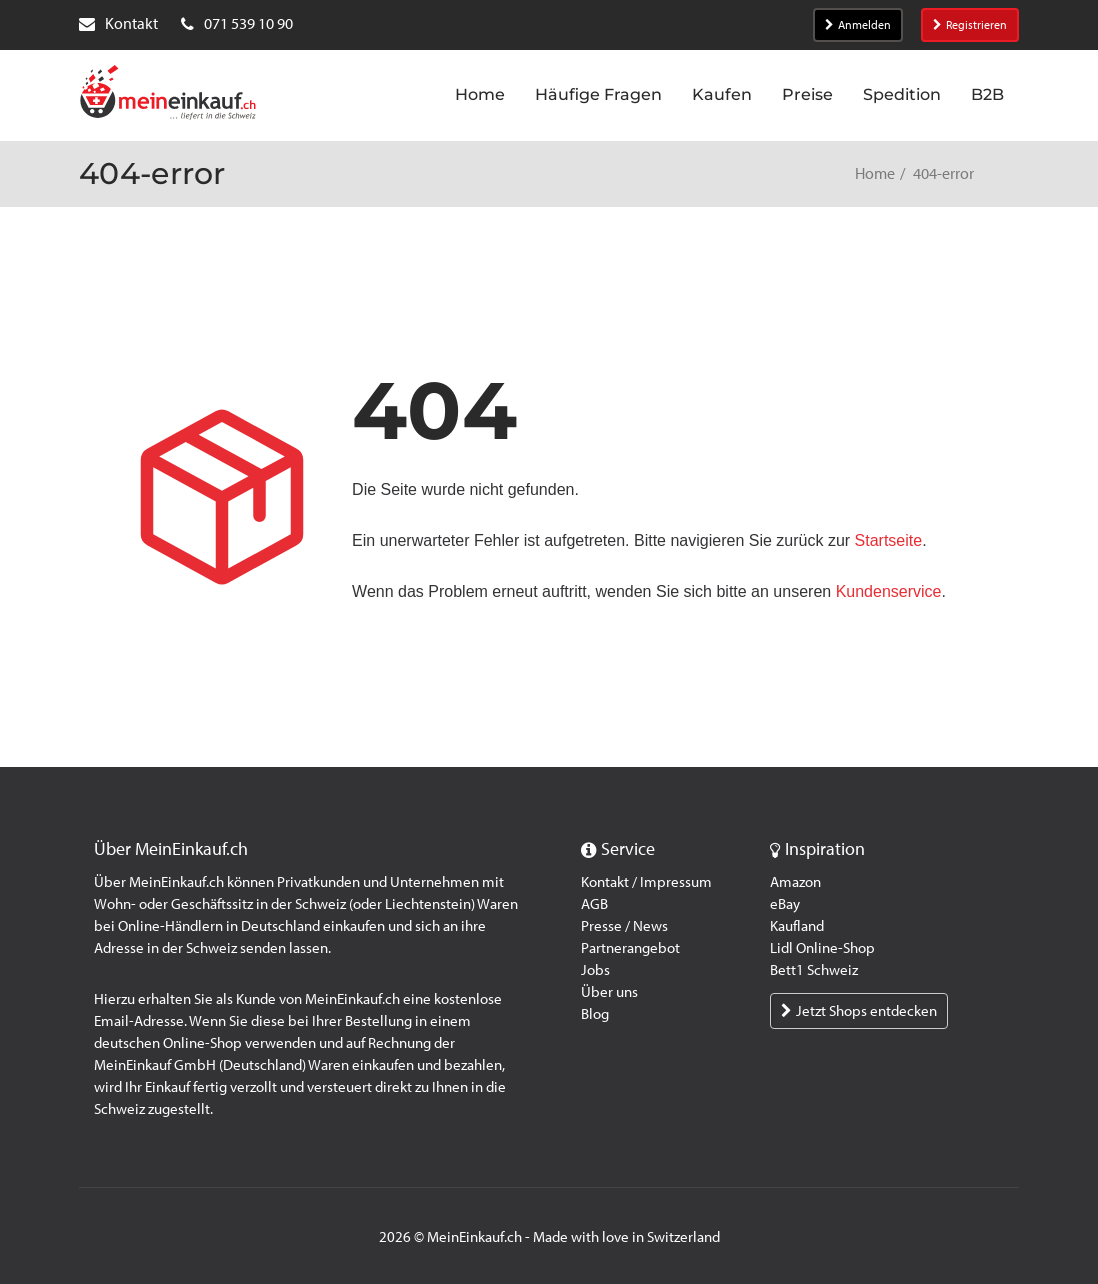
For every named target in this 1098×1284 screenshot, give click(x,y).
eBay (785, 904)
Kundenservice (889, 591)
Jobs (595, 970)
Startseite (889, 540)
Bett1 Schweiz (814, 970)
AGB (594, 904)
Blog (595, 1014)
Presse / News (624, 926)
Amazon (795, 882)
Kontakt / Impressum (646, 882)
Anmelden (858, 25)
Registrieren (970, 25)
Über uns (609, 992)
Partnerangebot (630, 948)
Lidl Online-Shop (822, 948)
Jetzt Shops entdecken (859, 1011)
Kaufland (797, 926)
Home (875, 173)
